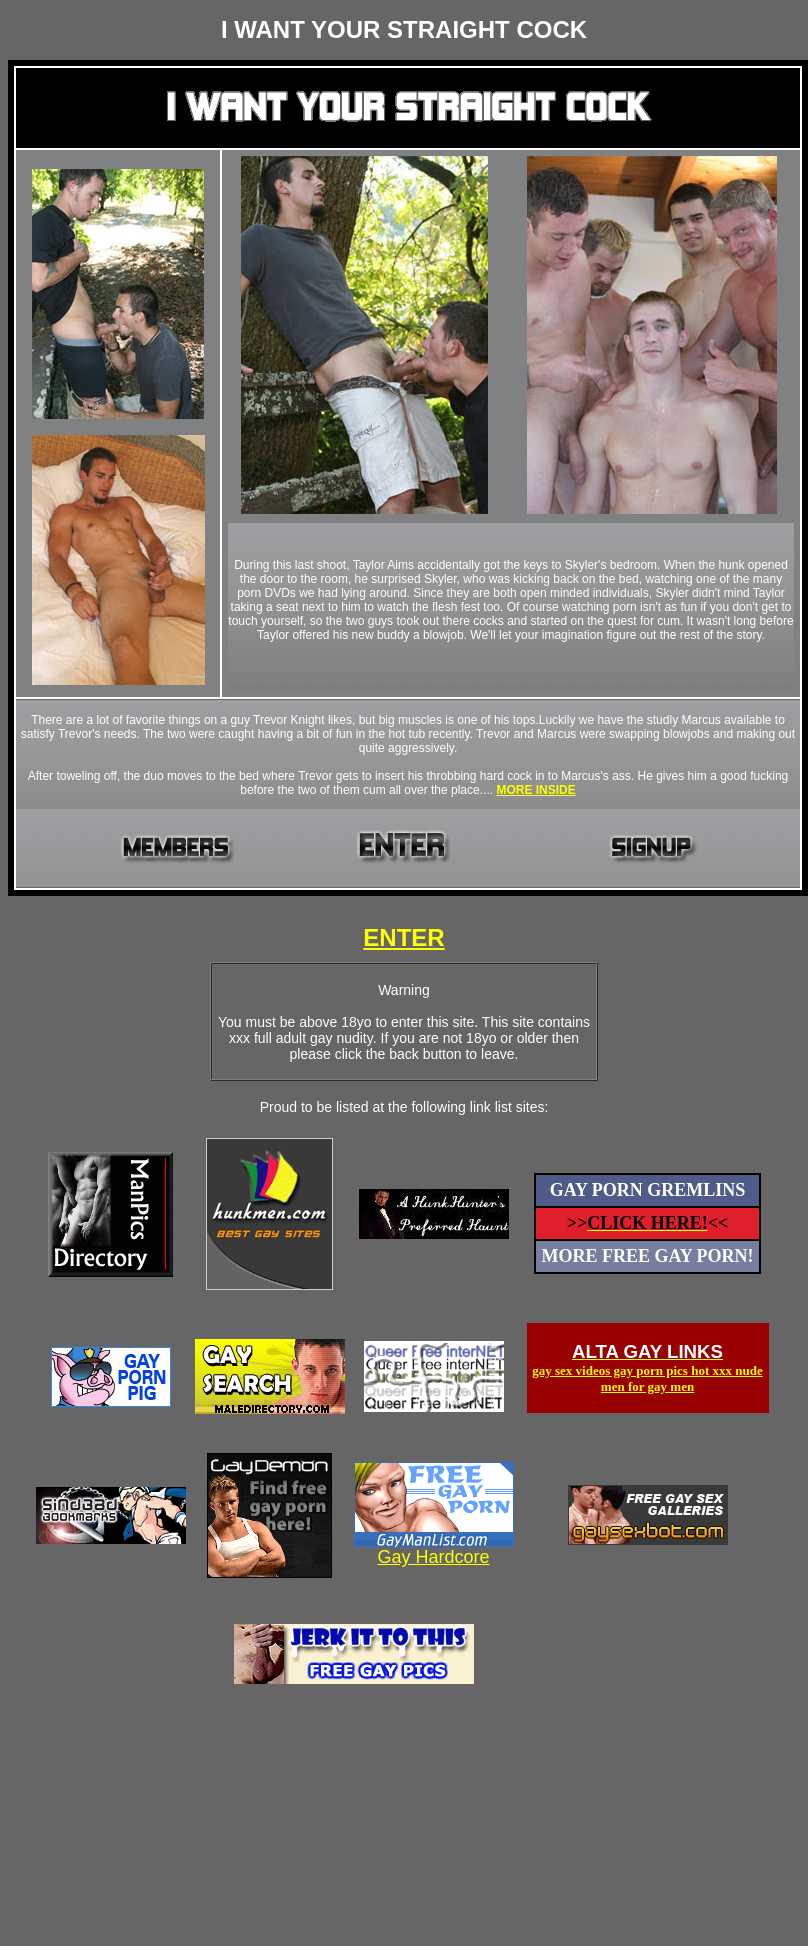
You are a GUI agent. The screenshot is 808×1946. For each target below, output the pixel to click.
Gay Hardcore (433, 1557)
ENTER (403, 937)
